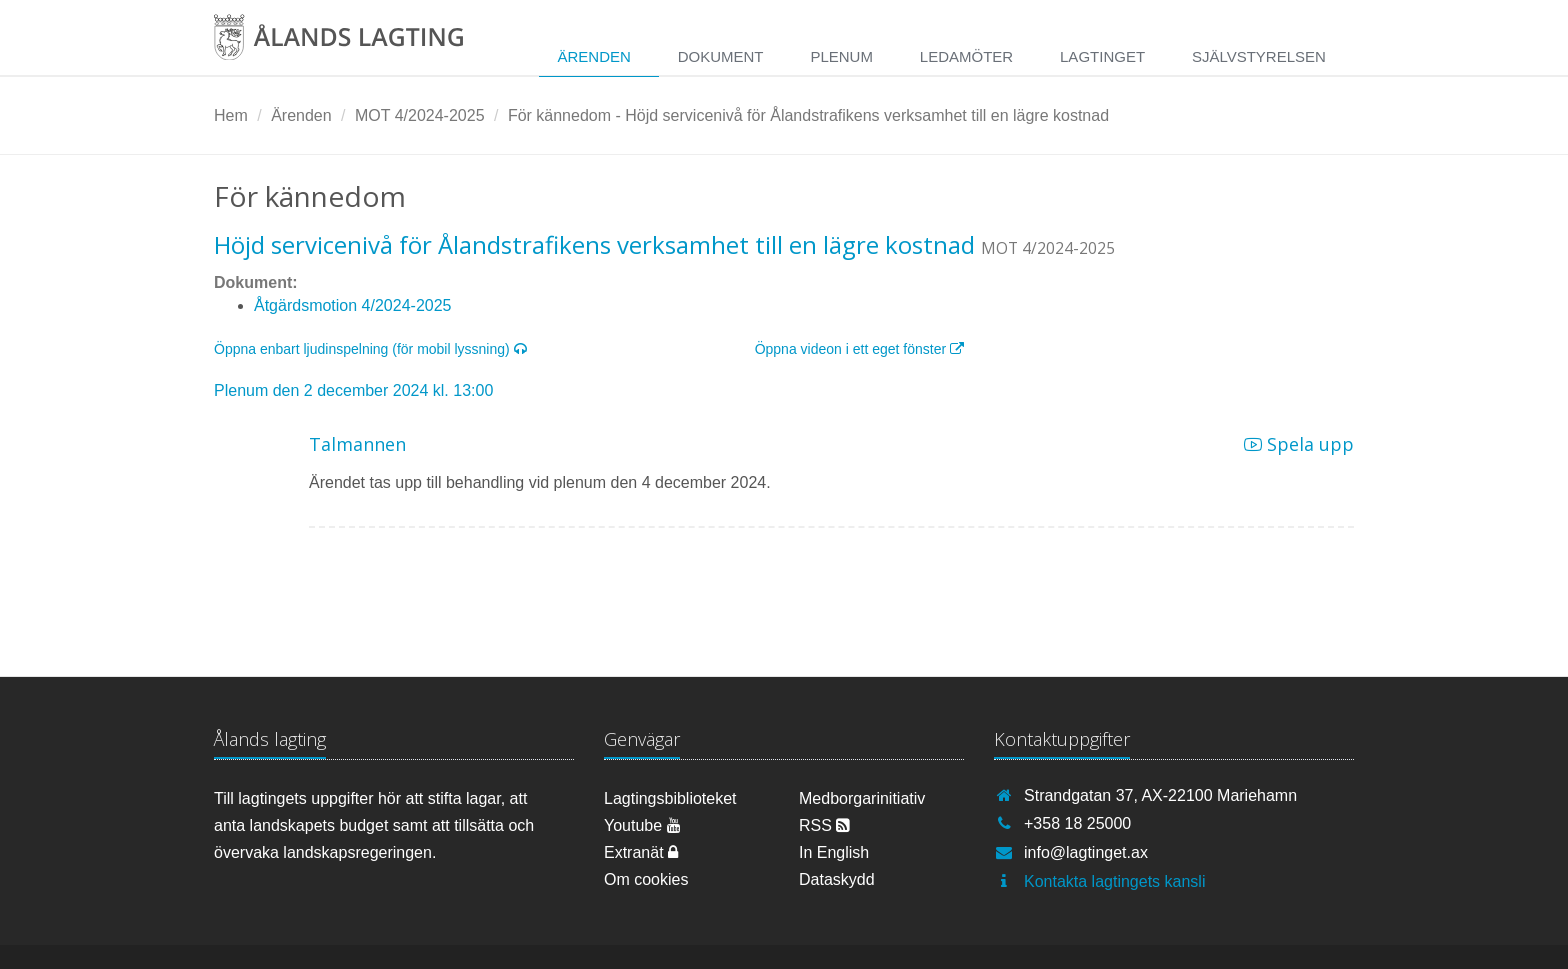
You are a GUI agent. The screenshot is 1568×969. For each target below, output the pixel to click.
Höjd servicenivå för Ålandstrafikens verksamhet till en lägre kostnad (594, 244)
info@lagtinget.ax (1086, 852)
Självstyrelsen (1259, 56)
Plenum (841, 56)
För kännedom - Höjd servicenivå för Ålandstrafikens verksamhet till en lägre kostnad (808, 115)
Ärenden (593, 56)
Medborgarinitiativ (862, 798)
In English (834, 852)
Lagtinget (1102, 56)
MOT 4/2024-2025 (420, 115)
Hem (231, 115)
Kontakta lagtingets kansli (1114, 881)
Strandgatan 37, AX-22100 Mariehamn (1160, 795)
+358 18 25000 (1077, 823)
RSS (824, 825)
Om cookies (646, 879)
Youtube (642, 825)
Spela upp (1299, 444)
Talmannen (357, 444)
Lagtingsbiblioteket (670, 798)
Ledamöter (966, 56)
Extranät (641, 852)
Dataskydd (837, 879)
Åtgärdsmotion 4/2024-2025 (352, 305)
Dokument (721, 56)
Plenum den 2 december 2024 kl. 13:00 (353, 390)
